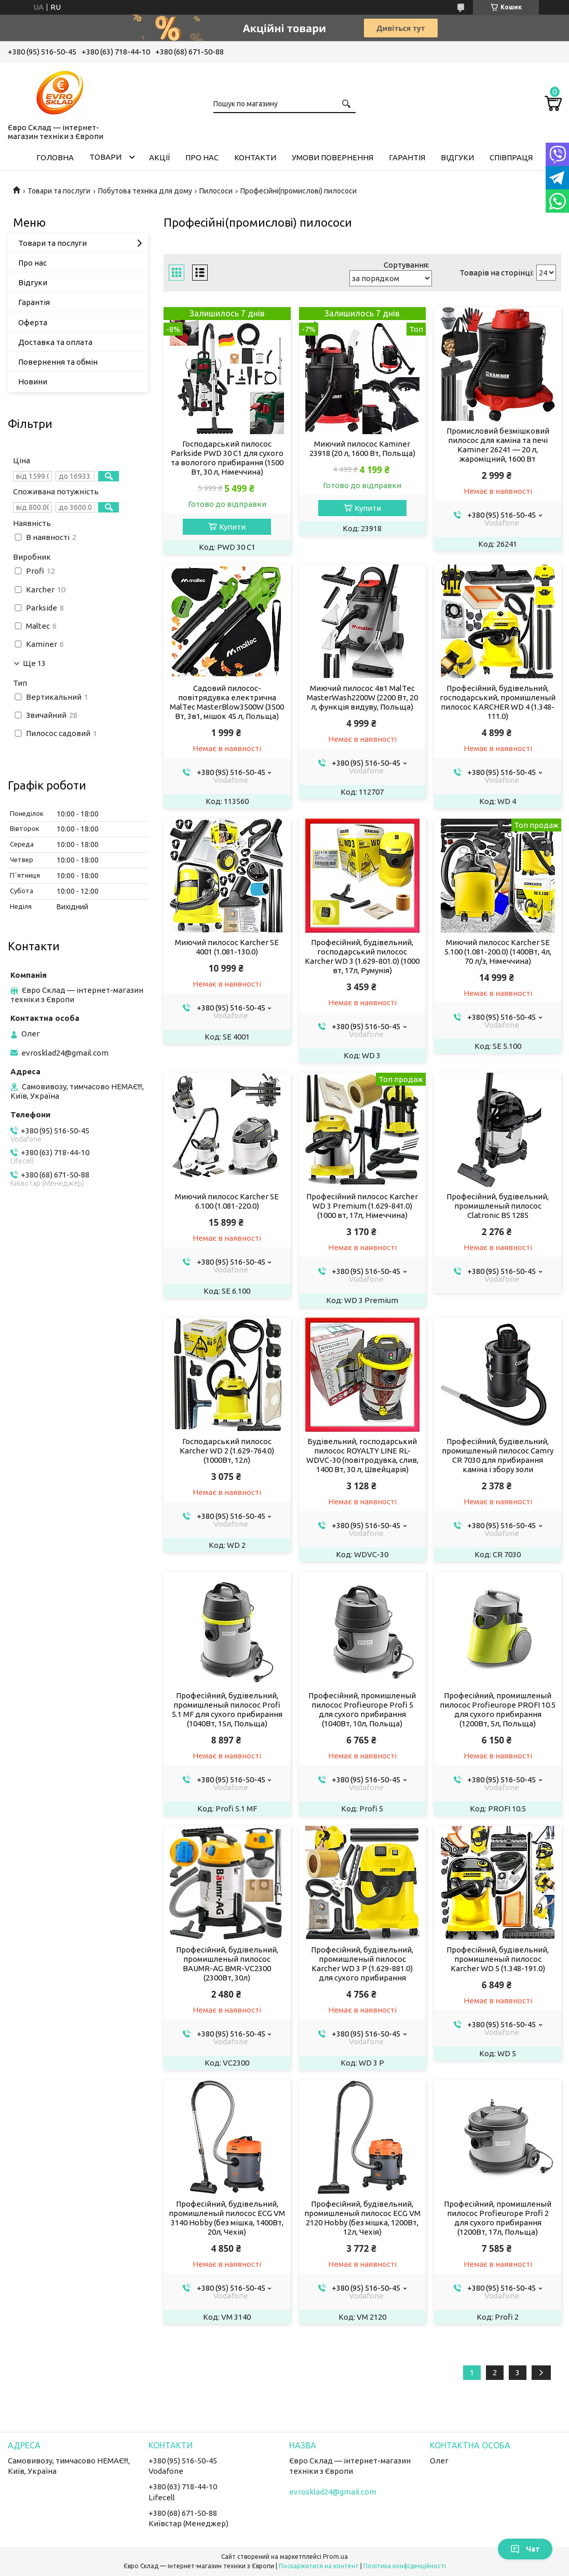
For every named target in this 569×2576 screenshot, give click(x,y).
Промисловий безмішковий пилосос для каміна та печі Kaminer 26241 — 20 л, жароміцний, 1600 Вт (497, 444)
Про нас (202, 157)
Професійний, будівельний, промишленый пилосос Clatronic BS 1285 (497, 1206)
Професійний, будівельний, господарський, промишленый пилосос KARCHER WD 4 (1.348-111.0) (498, 702)
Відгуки (457, 157)
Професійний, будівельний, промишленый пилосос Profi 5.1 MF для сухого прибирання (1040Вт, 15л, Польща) (227, 1709)
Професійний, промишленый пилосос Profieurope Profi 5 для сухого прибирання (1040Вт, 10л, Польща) (362, 1709)
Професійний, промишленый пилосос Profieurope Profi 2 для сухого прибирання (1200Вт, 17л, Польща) (497, 2217)
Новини (32, 381)
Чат (525, 2549)
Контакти (255, 157)
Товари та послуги (59, 191)
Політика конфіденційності (404, 2566)
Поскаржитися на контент (319, 2566)
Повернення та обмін (58, 361)
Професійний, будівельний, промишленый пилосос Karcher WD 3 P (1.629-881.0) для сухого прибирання (362, 1963)
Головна (55, 157)
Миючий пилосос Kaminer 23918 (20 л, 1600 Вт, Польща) (362, 448)
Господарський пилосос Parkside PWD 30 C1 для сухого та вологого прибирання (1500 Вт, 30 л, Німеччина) (227, 457)
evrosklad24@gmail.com (65, 1052)
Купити (232, 526)
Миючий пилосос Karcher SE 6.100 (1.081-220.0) (227, 1201)
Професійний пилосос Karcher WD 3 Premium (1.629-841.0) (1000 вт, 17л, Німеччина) (362, 1206)
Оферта (32, 322)
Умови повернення (332, 157)
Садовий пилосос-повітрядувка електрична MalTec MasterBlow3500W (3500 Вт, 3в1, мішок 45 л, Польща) (227, 702)
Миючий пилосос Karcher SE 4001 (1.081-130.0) (227, 947)
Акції (159, 157)
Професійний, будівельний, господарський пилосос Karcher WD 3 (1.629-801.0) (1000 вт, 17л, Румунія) (362, 956)
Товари (105, 157)
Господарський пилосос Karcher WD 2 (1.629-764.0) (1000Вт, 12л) (227, 1450)
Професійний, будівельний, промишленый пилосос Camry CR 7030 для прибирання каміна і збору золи (497, 1455)
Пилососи (216, 191)
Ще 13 (34, 663)
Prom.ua (335, 2556)
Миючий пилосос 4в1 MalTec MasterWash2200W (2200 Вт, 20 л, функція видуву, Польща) (362, 697)
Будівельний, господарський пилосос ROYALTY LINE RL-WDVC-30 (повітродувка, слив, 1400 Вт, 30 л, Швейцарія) (362, 1455)
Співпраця (511, 157)
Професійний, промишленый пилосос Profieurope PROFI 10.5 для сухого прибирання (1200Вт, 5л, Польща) (498, 1709)
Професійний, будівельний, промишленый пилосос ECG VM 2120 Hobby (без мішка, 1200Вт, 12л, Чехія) (362, 2217)
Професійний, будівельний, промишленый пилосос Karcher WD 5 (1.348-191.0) (497, 1959)
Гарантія (407, 157)
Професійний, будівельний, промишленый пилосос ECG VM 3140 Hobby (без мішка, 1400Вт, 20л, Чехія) (227, 2217)
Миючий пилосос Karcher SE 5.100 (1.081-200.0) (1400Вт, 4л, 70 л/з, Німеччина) (497, 951)
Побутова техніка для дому (145, 191)
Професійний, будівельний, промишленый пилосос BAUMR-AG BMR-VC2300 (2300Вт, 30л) (227, 1963)
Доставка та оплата (55, 342)
